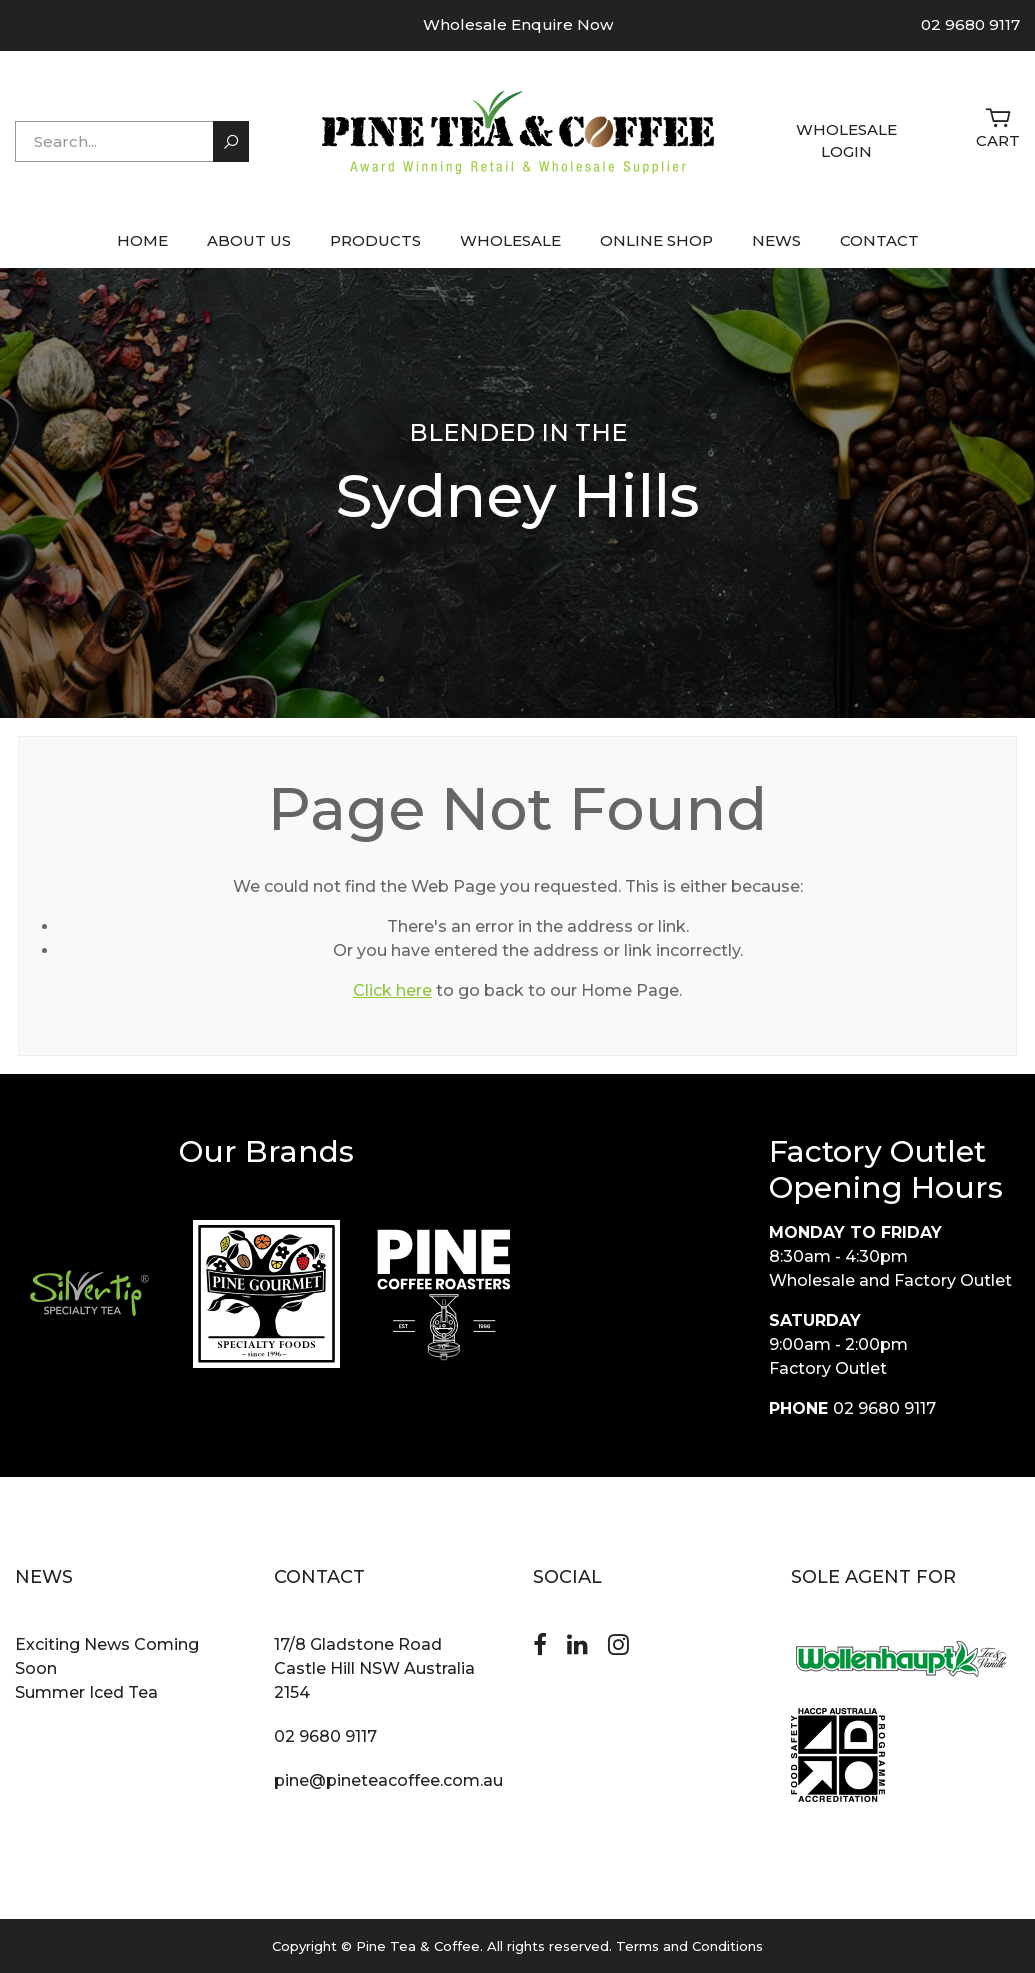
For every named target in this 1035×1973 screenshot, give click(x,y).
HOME (142, 240)
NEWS (776, 240)
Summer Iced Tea (86, 1692)
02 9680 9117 (970, 24)
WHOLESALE (510, 240)
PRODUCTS (375, 240)
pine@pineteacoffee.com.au (388, 1780)
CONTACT (879, 240)
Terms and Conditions (689, 1946)
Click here (392, 990)
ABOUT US (249, 240)
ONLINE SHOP (656, 240)
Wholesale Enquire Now (518, 24)
